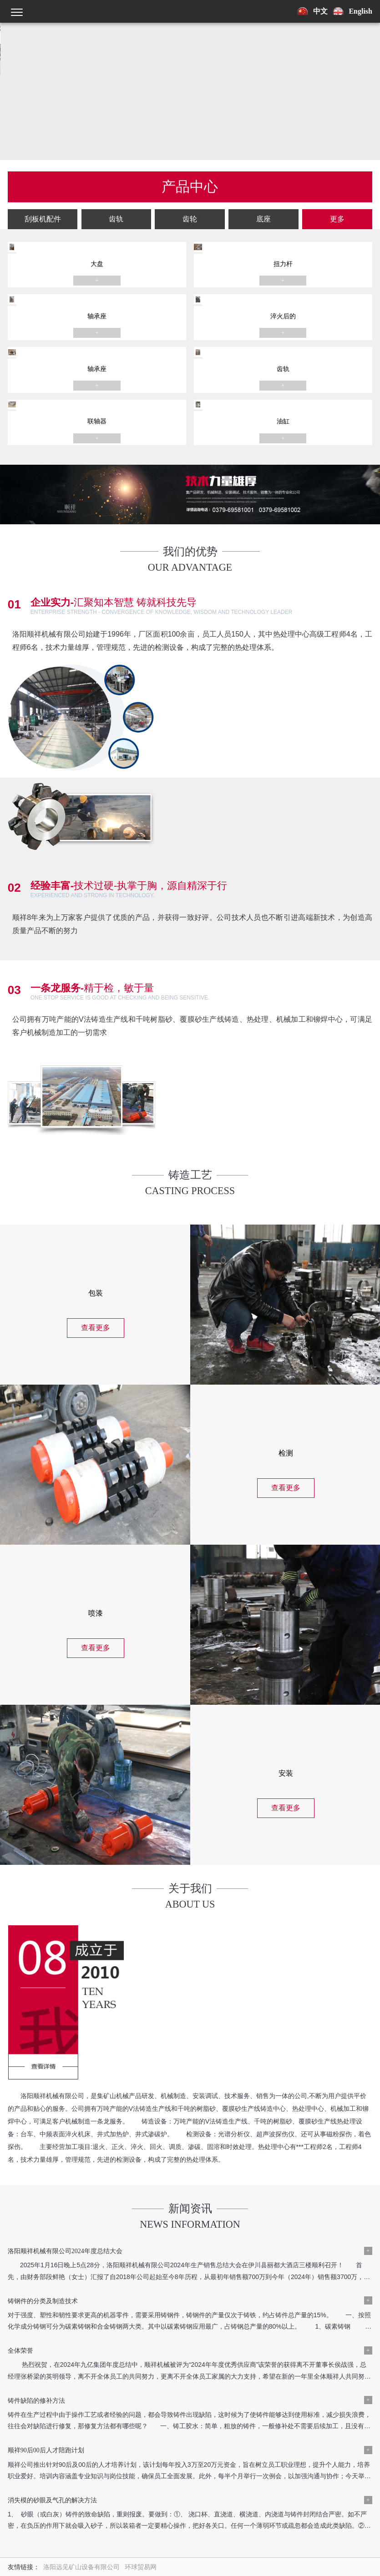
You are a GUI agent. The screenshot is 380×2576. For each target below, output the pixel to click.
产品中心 (20, 2391)
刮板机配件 (126, 188)
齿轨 (181, 188)
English (360, 11)
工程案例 (93, 2391)
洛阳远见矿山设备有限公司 (81, 2321)
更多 (346, 188)
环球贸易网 (141, 2321)
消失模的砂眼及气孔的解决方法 (238, 2255)
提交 (277, 2544)
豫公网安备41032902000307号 (141, 2443)
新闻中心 (57, 2391)
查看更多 (95, 1291)
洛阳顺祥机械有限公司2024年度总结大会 (65, 2155)
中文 (320, 11)
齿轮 (236, 188)
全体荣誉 (20, 2205)
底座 (291, 188)
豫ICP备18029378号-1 (64, 2443)
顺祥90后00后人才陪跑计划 (46, 2255)
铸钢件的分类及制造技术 (229, 2155)
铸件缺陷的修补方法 (222, 2205)
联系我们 (129, 2391)
